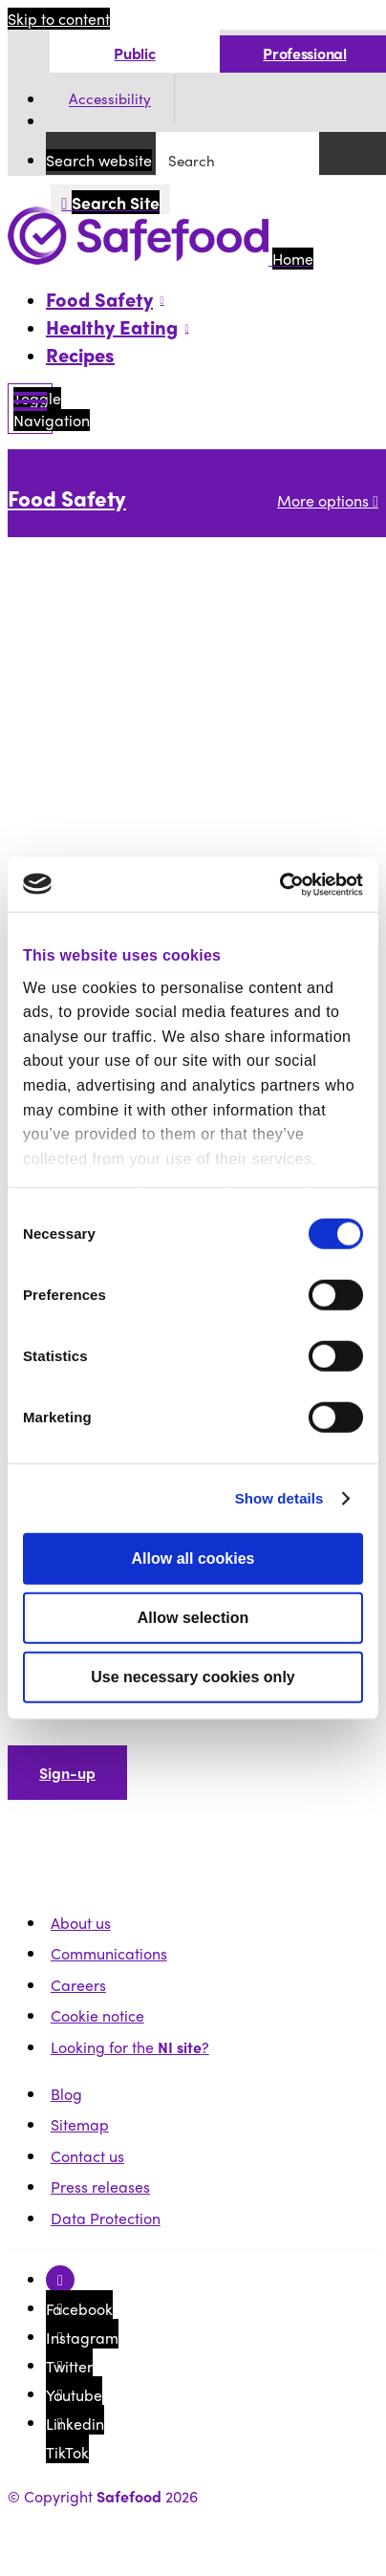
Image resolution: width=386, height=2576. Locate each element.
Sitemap (80, 2124)
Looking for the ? (130, 2047)
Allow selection (193, 1618)
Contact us (87, 2156)
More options (327, 500)
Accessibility (110, 99)
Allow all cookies (193, 1558)
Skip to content (59, 19)
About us (81, 1923)
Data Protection (106, 2218)
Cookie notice (97, 2015)
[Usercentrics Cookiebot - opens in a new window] (279, 884)
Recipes (80, 354)
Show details (279, 1498)
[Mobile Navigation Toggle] (30, 408)
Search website (99, 160)
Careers (78, 1985)
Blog (66, 2094)
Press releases (100, 2186)
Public (134, 53)
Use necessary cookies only (192, 1677)
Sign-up (67, 1773)
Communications (109, 1953)
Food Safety (67, 498)
